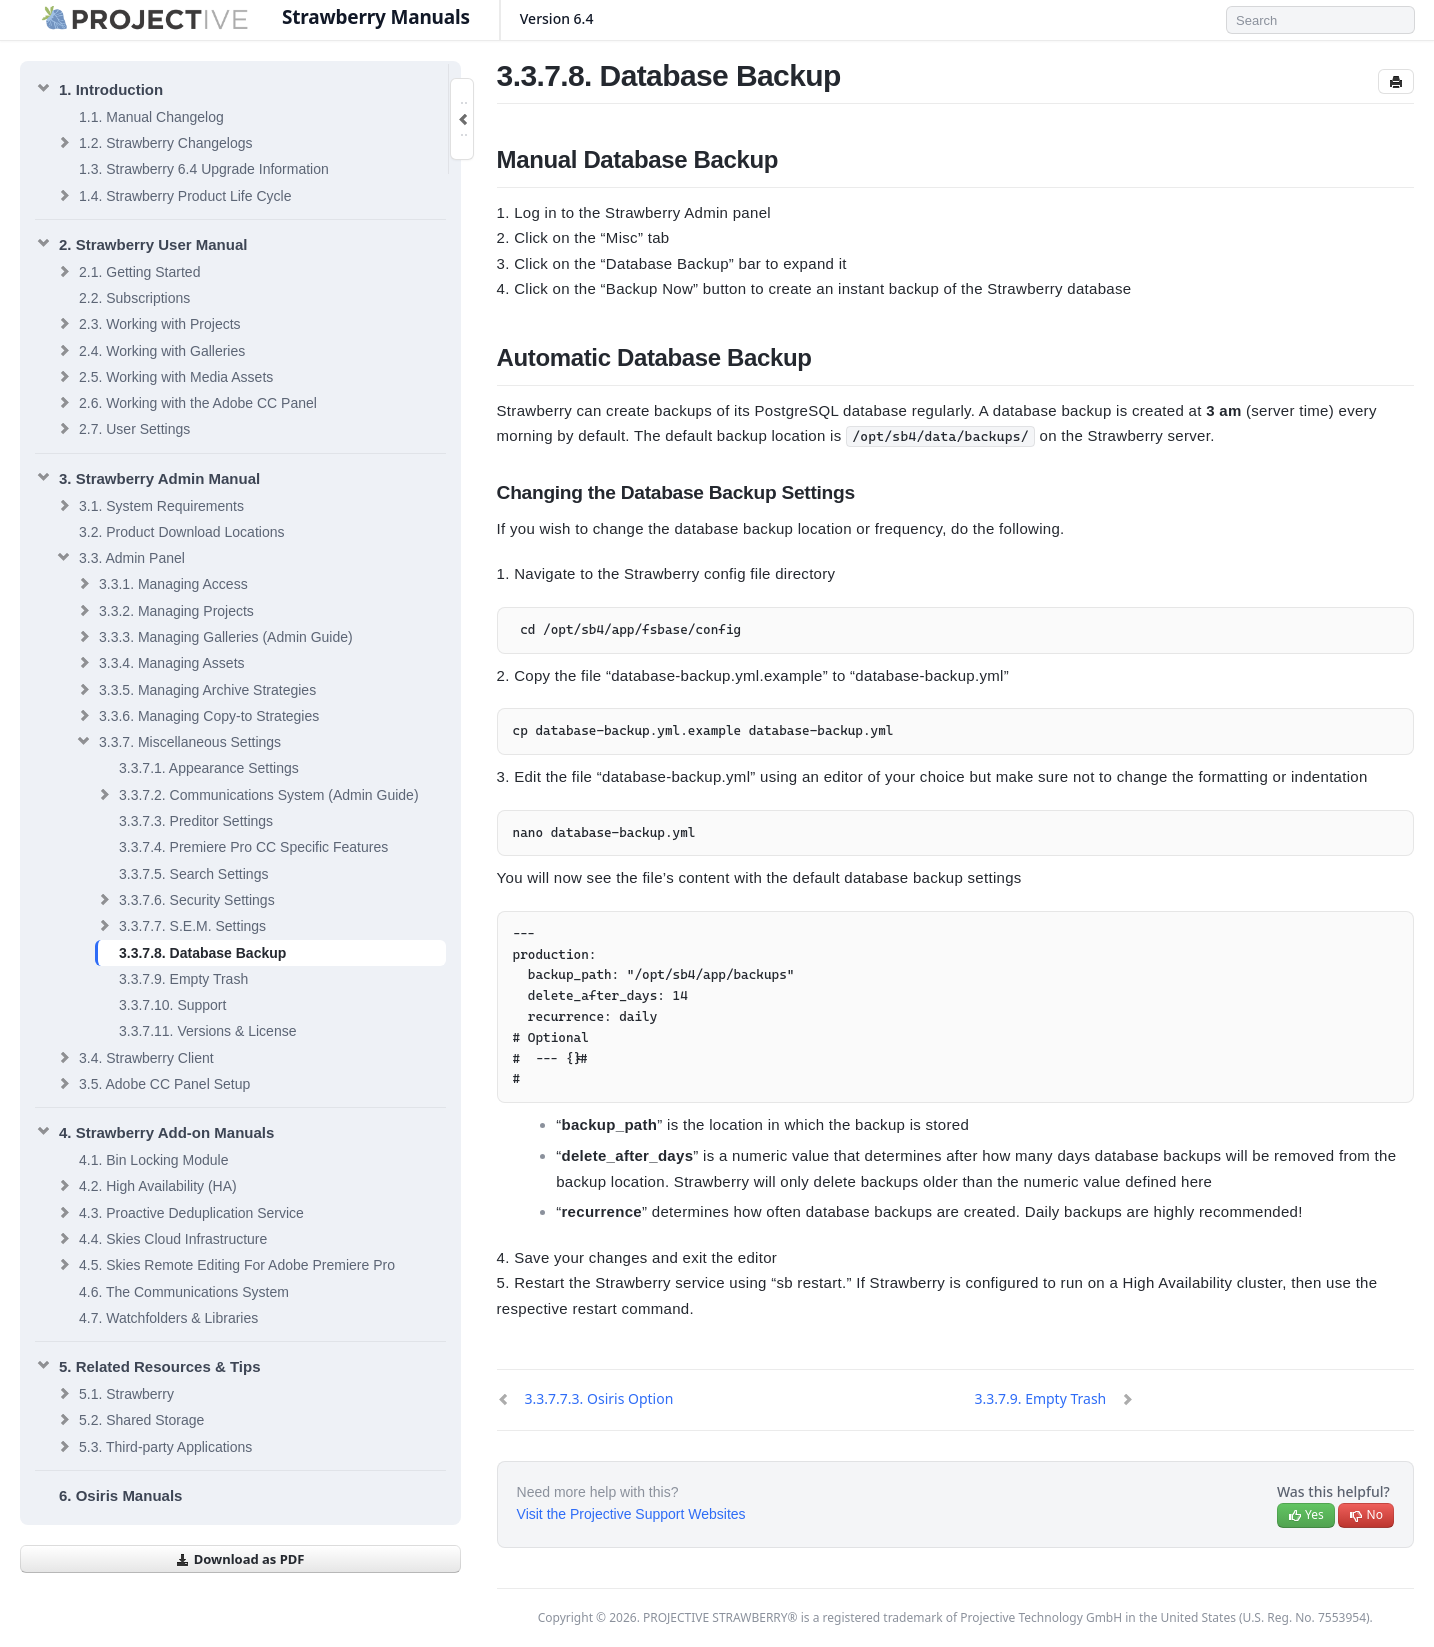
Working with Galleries (150, 350)
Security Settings (185, 899)
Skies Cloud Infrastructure (161, 1238)
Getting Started (127, 271)
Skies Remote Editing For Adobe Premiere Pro (225, 1264)
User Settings (122, 428)
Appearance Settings (209, 768)
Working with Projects (148, 323)
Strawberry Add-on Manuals (154, 1131)
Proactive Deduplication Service (179, 1212)
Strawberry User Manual (141, 243)
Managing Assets (160, 662)
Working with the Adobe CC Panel (186, 402)
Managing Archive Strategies (195, 689)
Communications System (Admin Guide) (257, 794)
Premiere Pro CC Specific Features (253, 847)
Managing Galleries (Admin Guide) (214, 636)
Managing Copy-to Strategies (197, 715)
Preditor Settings (196, 821)
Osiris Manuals (120, 1495)
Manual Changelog (151, 117)
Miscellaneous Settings (178, 741)
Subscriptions (134, 298)
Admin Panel (120, 557)
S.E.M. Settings (180, 925)
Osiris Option (599, 1398)
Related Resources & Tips (147, 1365)
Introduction (99, 88)
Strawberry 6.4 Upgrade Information (204, 169)
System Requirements (149, 505)
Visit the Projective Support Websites (631, 1514)
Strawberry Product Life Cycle (173, 195)
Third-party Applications (153, 1446)
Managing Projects (164, 610)
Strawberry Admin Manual (147, 477)
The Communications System (184, 1292)
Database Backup (202, 953)
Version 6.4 (563, 18)
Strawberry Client (134, 1057)
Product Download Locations (181, 532)
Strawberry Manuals (376, 17)
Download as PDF (240, 1559)
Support (172, 1005)
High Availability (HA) (146, 1185)
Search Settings (193, 874)
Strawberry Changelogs (154, 142)
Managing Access (161, 583)
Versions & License (207, 1031)
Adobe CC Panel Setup (152, 1083)
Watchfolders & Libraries (168, 1318)
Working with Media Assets (164, 376)
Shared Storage (129, 1419)
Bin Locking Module (153, 1160)
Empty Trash (183, 979)
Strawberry (114, 1393)
